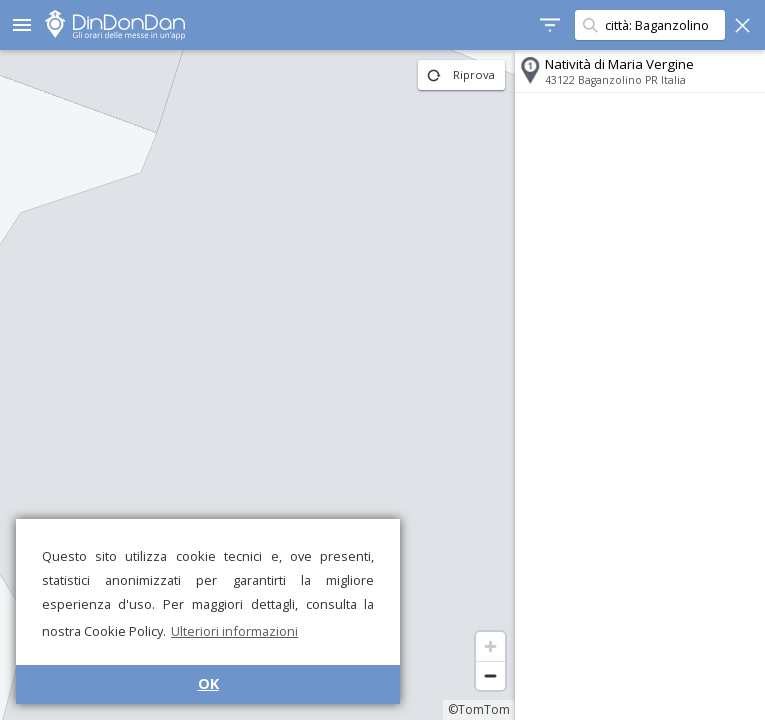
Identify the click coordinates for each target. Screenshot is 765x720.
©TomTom (479, 709)
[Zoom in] (490, 646)
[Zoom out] (490, 675)
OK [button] (208, 683)
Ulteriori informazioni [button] (234, 631)
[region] (257, 385)
